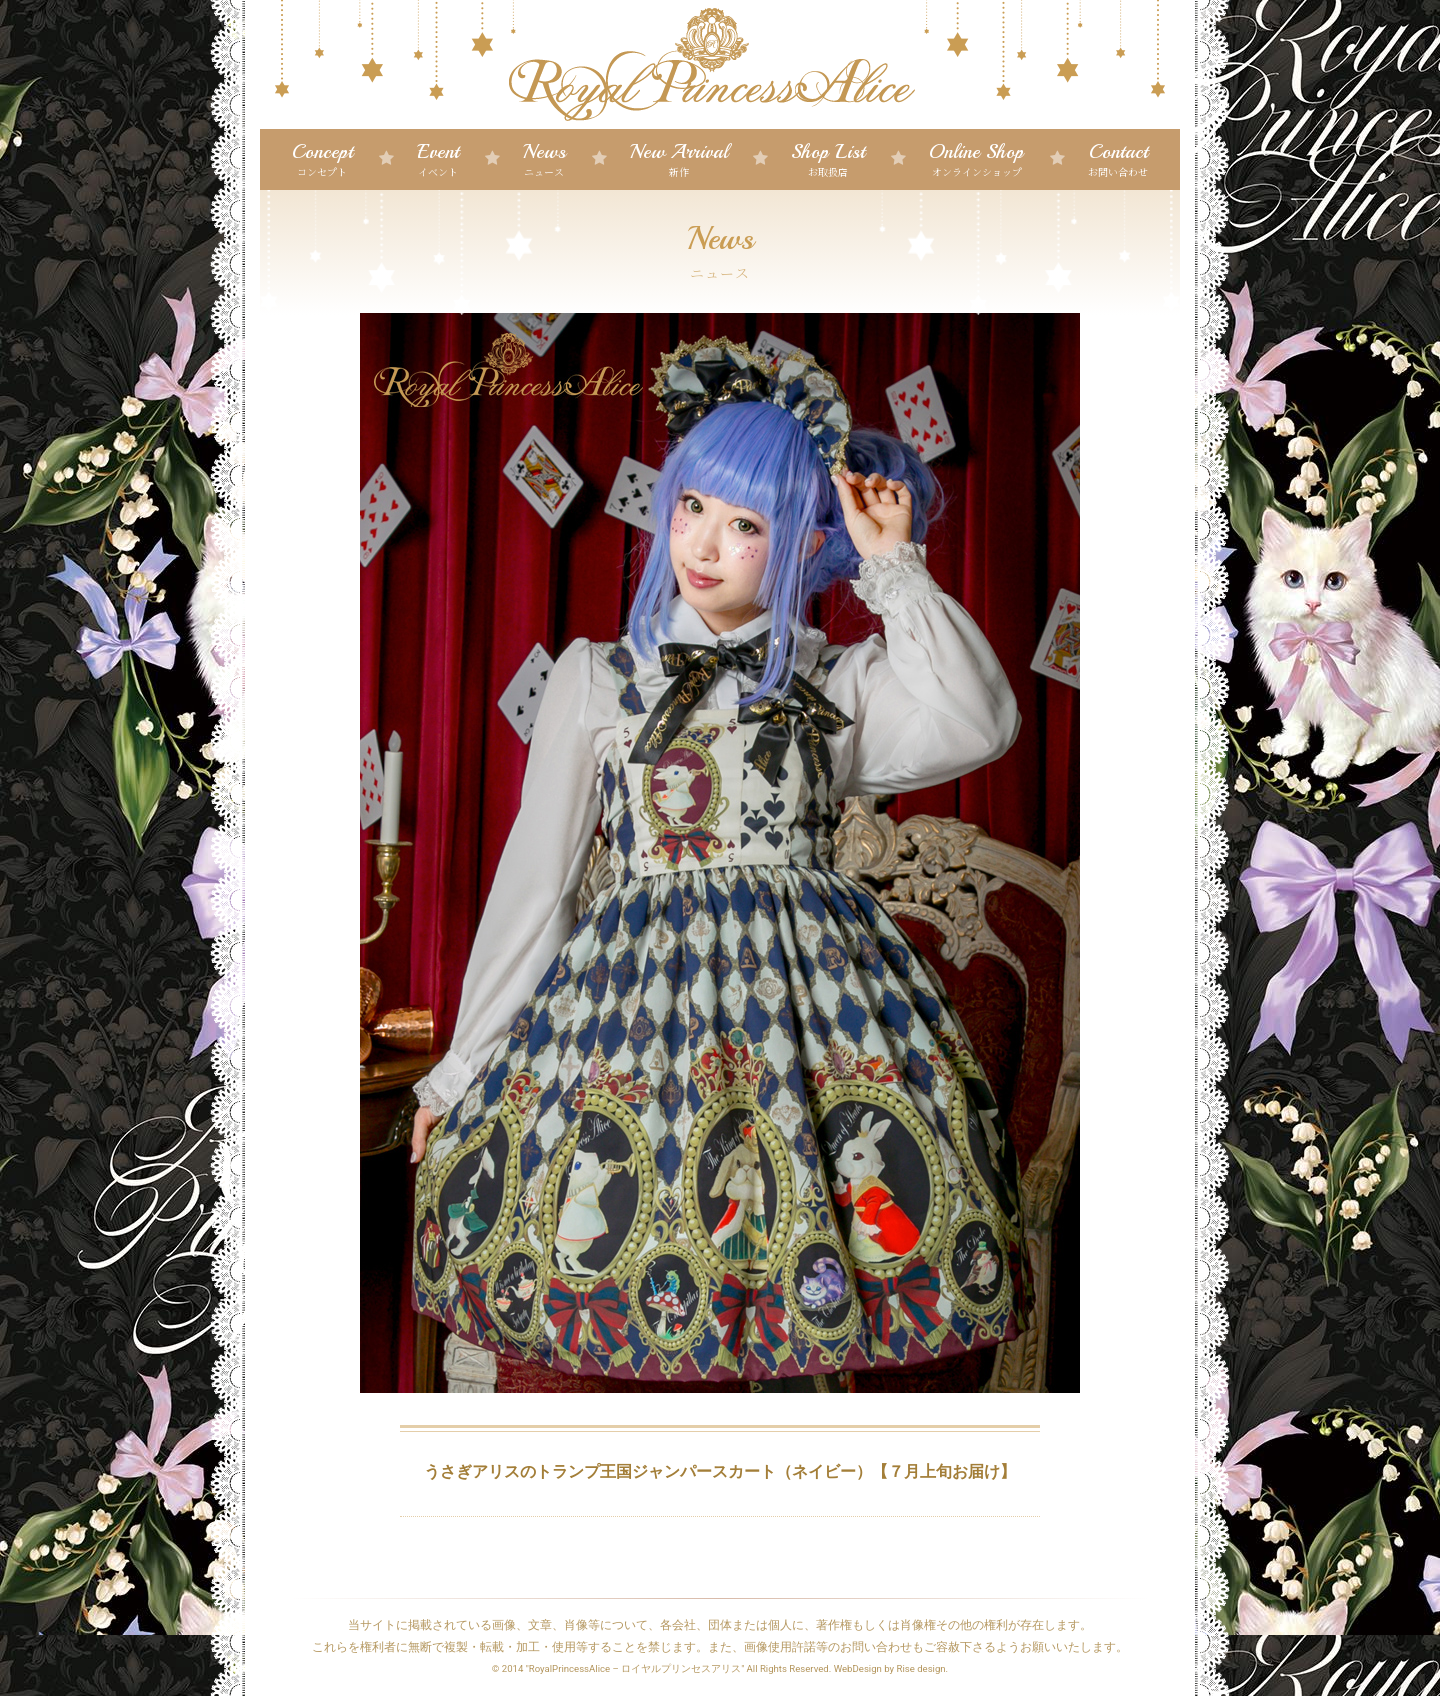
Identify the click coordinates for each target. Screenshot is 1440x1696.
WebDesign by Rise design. (891, 1668)
